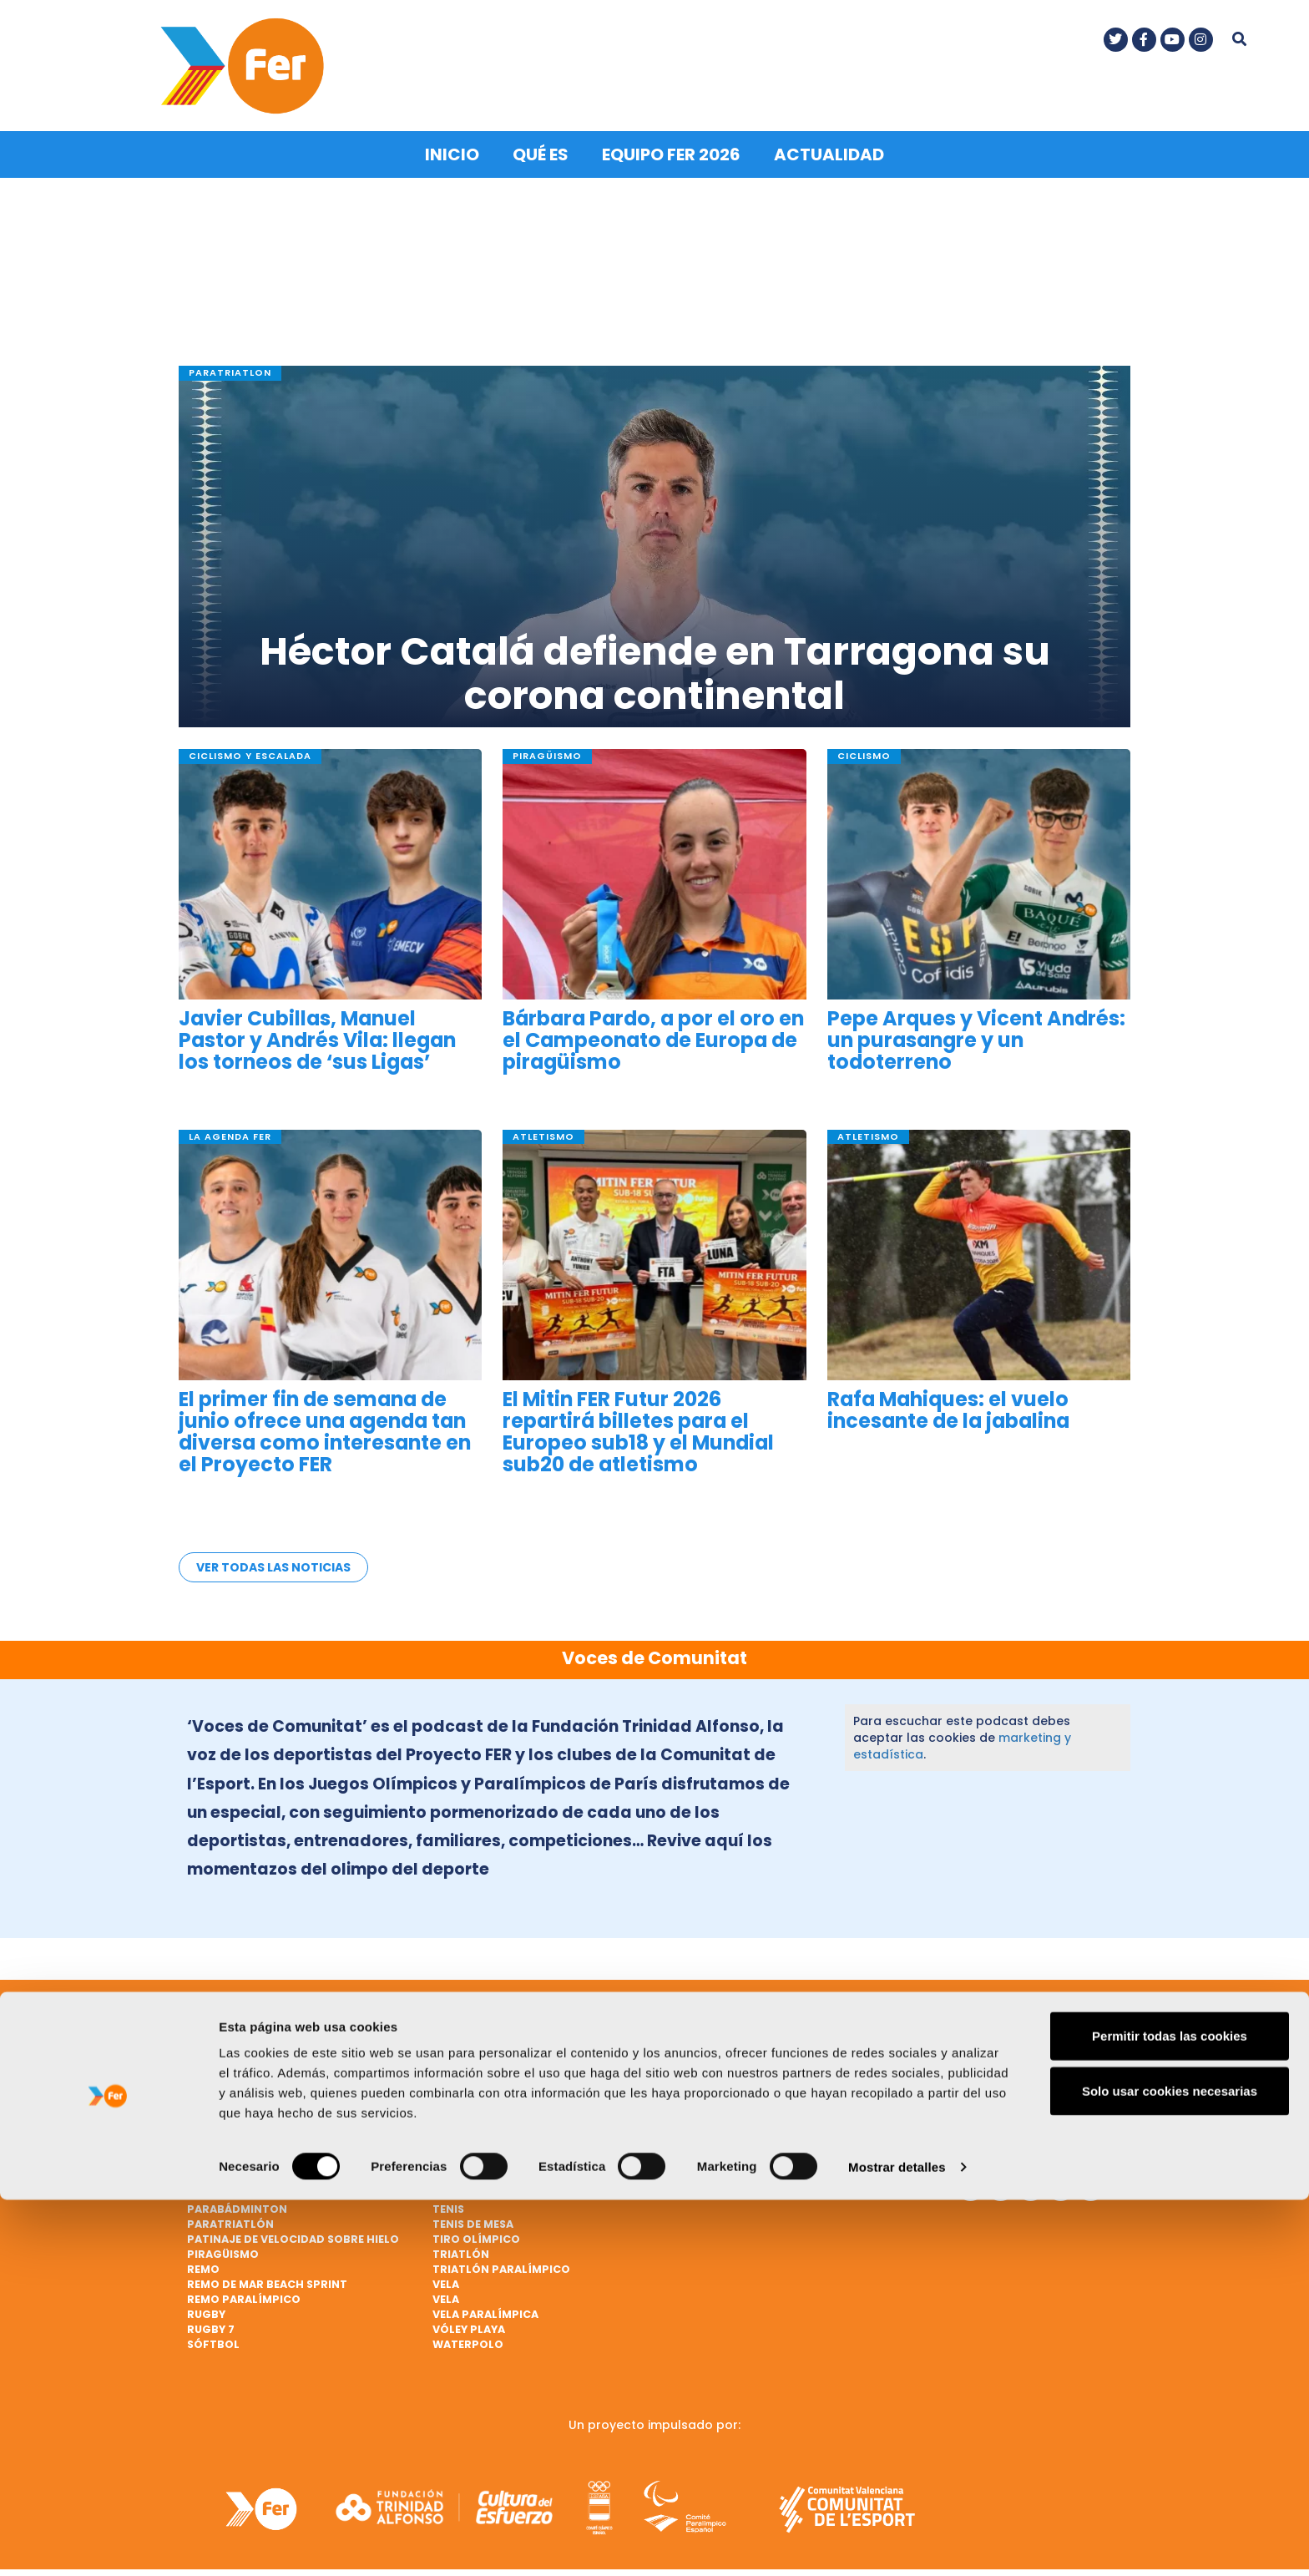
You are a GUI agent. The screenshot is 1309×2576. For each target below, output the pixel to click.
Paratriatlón (230, 2215)
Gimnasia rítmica (485, 2110)
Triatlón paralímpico (501, 2260)
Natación (707, 2155)
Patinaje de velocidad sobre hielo (293, 2230)
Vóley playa (468, 2320)
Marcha (701, 2125)
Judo (693, 2019)
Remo (203, 2260)
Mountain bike (721, 2140)
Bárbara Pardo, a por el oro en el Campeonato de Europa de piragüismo (653, 1032)
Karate (698, 2049)
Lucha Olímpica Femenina (754, 2110)
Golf (447, 2125)
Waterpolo (467, 2335)
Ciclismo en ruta (239, 2170)
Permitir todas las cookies (1169, 2412)
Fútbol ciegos (477, 2079)
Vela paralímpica (485, 2305)
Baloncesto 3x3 (236, 2079)
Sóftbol (213, 2335)
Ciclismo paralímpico (500, 2019)
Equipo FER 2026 (671, 145)
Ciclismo (214, 2125)
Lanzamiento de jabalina (754, 2064)
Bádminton (222, 2049)
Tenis (448, 2200)
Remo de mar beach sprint (267, 2275)
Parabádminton (237, 2200)
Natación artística (738, 2170)
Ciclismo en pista (240, 2155)
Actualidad (829, 145)
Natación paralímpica (256, 2185)
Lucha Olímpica (725, 2095)
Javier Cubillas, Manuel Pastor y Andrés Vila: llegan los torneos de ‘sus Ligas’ (317, 1032)
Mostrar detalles (897, 2543)
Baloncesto (225, 2064)
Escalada (461, 2034)
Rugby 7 (211, 2320)
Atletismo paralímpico (259, 2034)
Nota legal (1007, 2087)
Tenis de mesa (472, 2215)
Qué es (541, 145)
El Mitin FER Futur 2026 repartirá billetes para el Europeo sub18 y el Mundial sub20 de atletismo (638, 1422)
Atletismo (218, 2019)
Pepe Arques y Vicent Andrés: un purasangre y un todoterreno (976, 1032)
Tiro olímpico (476, 2230)
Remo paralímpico (244, 2290)
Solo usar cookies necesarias (1169, 2467)
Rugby (206, 2305)
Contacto (1006, 2057)
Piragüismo (223, 2245)
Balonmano (223, 2095)
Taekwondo (469, 2185)
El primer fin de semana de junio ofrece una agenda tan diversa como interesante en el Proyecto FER (325, 1422)
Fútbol (454, 2064)
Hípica (452, 2155)
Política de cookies (1007, 2126)
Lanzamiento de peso (741, 2079)
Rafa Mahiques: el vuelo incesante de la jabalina (948, 1400)
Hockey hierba (476, 2170)
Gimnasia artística (491, 2095)
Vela (445, 2275)
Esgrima (457, 2049)
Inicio (452, 145)
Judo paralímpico (733, 2034)
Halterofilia (471, 2140)
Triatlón (460, 2245)
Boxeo (206, 2110)
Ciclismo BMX (228, 2140)
